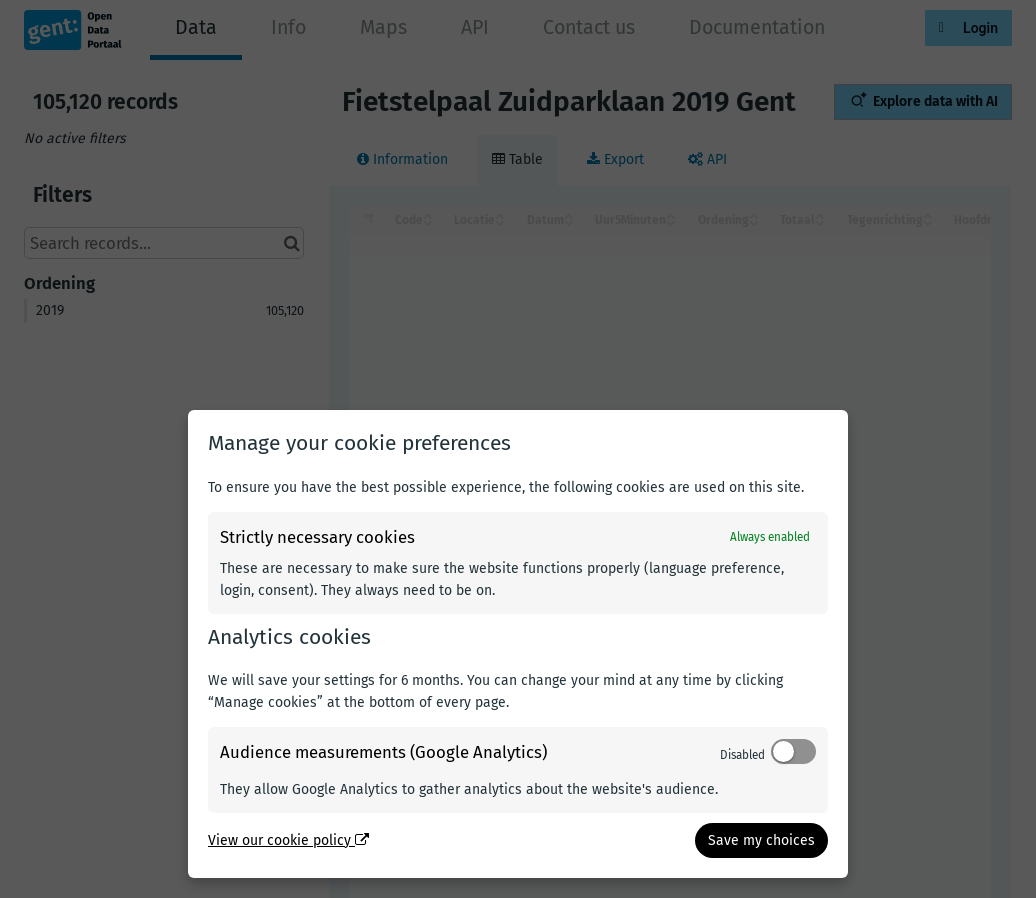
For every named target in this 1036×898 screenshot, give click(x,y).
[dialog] (518, 644)
